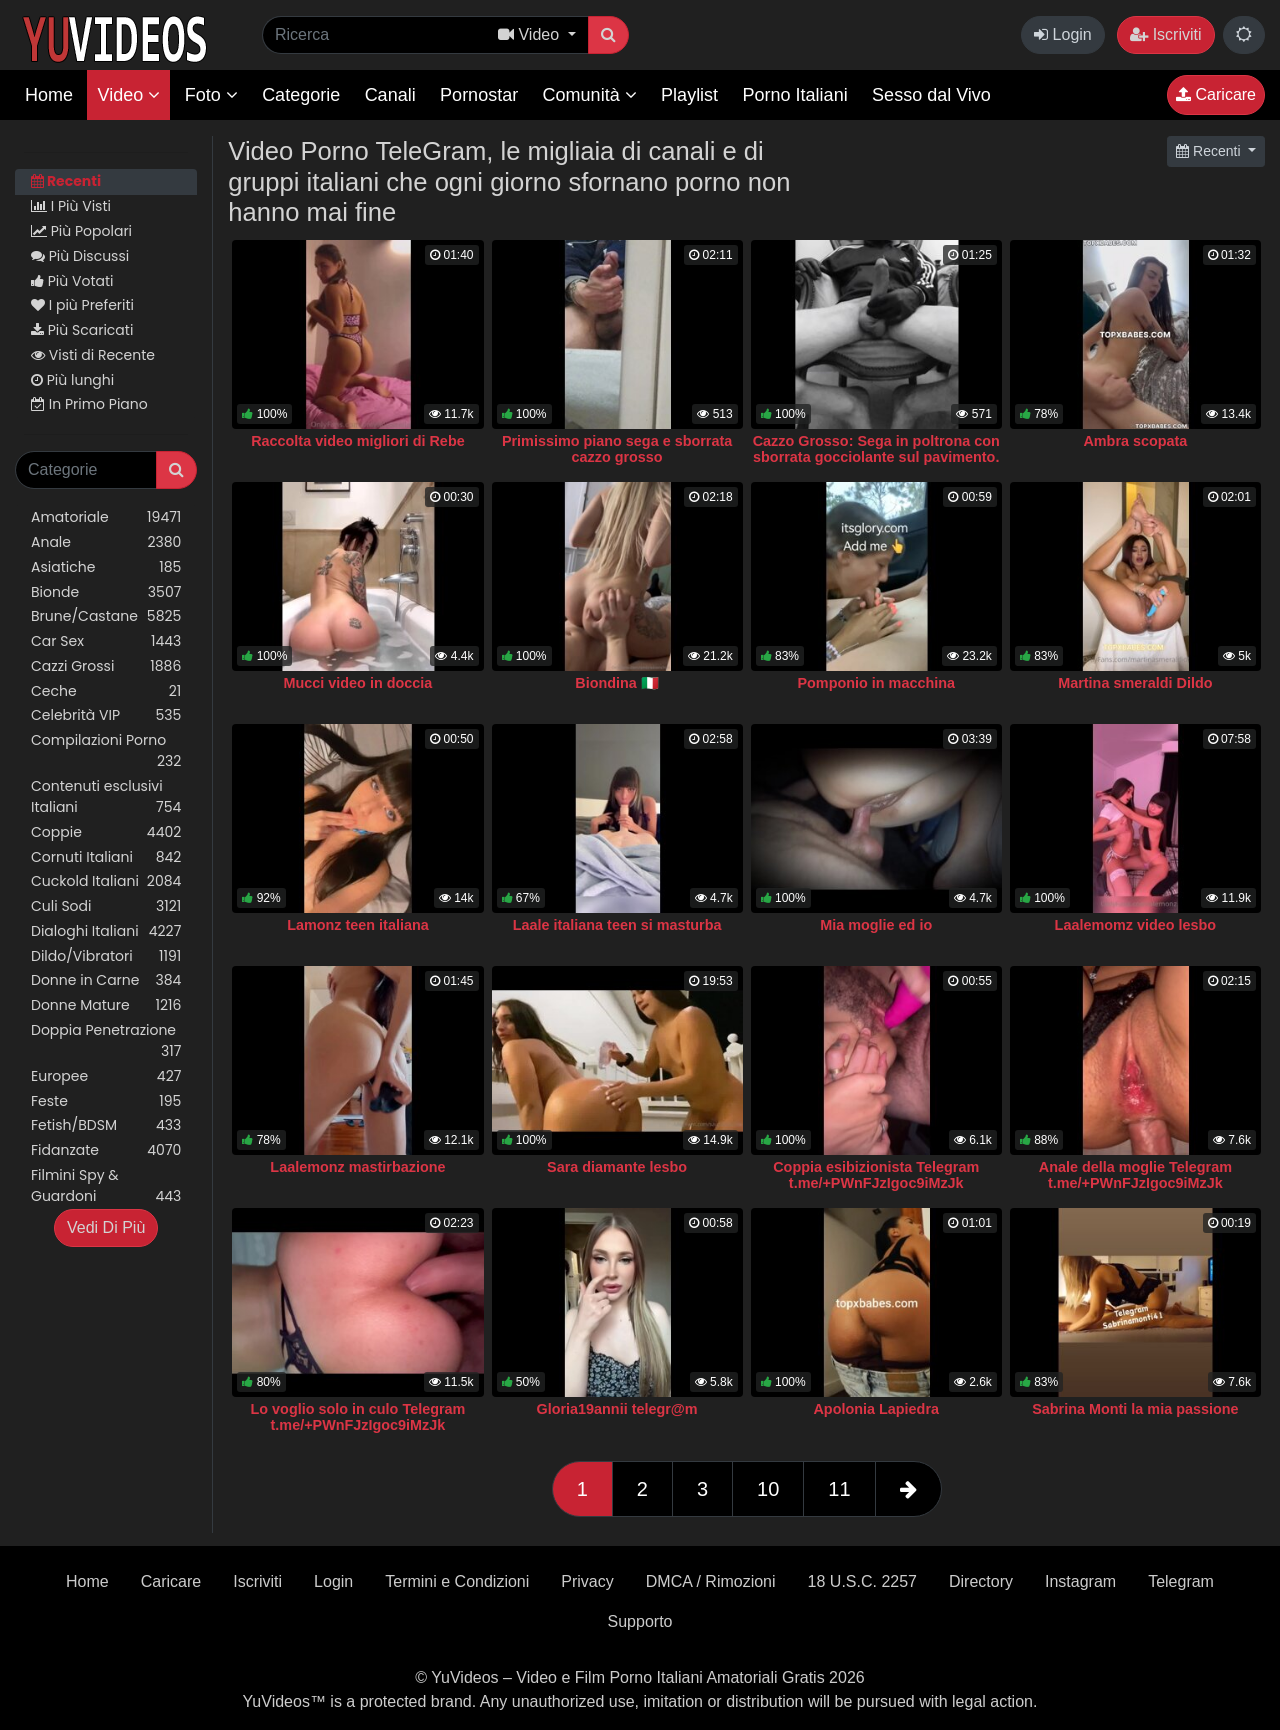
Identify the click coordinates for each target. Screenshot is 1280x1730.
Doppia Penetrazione (106, 1041)
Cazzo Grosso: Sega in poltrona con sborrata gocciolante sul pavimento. (876, 449)
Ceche (106, 691)
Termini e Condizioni (457, 1581)
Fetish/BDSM (106, 1125)
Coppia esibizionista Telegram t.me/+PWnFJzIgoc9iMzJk (876, 1175)
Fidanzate (106, 1150)
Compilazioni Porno (106, 751)
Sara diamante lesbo (617, 1167)
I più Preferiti (82, 305)
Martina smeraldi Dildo (1135, 683)
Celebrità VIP (106, 715)
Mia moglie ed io (876, 925)
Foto (211, 95)
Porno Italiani (795, 95)
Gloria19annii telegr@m (616, 1409)
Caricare (1216, 94)
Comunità (590, 95)
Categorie (301, 95)
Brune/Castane (106, 616)
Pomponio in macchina (876, 683)
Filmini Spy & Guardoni (106, 1186)
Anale (106, 542)
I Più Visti (71, 206)
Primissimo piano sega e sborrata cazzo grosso (617, 449)
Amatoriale (106, 517)
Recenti (66, 181)
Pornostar (479, 95)
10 (768, 1489)
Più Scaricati (82, 330)
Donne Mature (106, 1005)
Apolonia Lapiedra (876, 1409)
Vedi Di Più (106, 1227)
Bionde (106, 592)
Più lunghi (72, 380)
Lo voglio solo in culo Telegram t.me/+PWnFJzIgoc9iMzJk (358, 1417)
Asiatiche (106, 567)
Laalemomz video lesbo (1136, 925)
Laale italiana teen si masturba (617, 925)
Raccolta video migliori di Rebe (358, 441)
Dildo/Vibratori (106, 956)
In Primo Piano (89, 404)
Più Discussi (80, 256)
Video (128, 95)
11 (839, 1489)
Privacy (587, 1581)
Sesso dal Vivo (931, 95)
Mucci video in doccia (358, 683)
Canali (390, 95)
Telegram (1181, 1581)
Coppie (106, 832)
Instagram (1080, 1581)
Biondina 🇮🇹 (617, 683)
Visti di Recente (93, 355)
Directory (981, 1581)
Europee (106, 1076)
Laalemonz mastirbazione (357, 1167)
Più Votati (72, 281)
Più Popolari (81, 231)
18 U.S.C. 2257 (862, 1581)
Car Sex (106, 641)
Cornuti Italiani (106, 857)
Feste (106, 1101)
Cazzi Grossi (106, 666)
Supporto (640, 1621)
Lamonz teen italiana (358, 925)
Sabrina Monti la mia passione (1135, 1409)
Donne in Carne (106, 980)
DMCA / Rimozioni (711, 1581)
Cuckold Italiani (106, 881)
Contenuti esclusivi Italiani (106, 797)
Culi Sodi (106, 906)
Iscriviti (1165, 34)
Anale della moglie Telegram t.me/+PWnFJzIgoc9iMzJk (1135, 1175)
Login (1063, 34)
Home (49, 95)
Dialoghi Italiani (106, 931)
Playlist (689, 95)
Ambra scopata (1135, 441)
